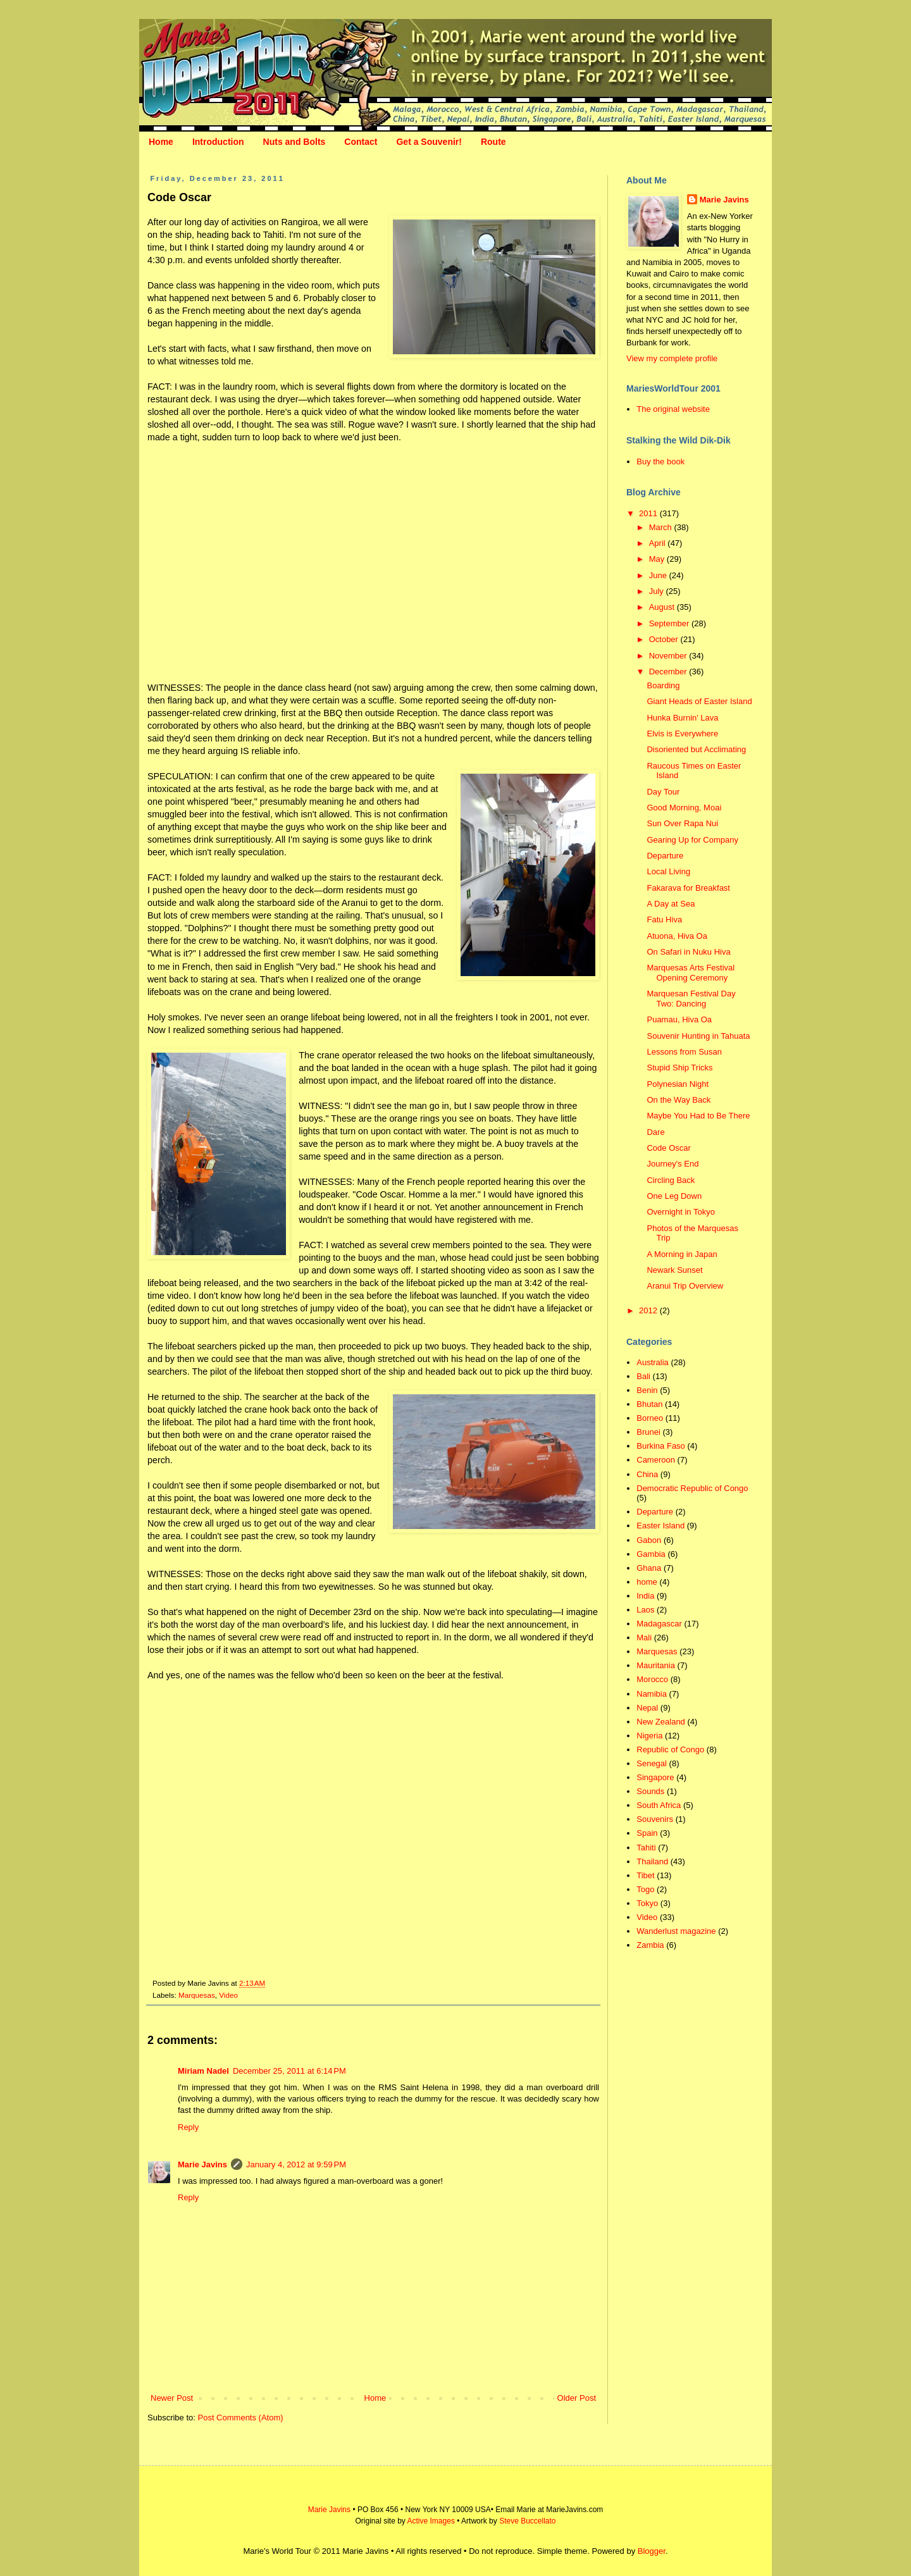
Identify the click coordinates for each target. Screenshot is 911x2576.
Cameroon (655, 1459)
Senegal (651, 1763)
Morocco (652, 1679)
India (645, 1596)
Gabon (648, 1540)
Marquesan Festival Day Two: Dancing (691, 998)
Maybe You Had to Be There (698, 1115)
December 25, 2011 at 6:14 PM (289, 2071)
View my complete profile (671, 358)
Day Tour (663, 791)
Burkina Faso (660, 1446)
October (665, 639)
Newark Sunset (674, 1270)
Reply (188, 2127)
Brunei (648, 1432)
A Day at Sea (671, 903)
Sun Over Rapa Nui (682, 823)
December (669, 671)
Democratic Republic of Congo (692, 1488)
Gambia (651, 1554)
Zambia (650, 1945)
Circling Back (671, 1180)
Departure (665, 855)
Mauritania (655, 1665)
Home (161, 142)
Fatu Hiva (664, 919)
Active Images (431, 2521)
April (658, 543)
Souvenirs (654, 1819)
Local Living (668, 871)
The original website (673, 409)
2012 (649, 1310)
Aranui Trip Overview (685, 1286)
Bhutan (649, 1404)
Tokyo (647, 1903)
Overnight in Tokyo (680, 1212)
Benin (646, 1390)
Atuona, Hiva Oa (677, 936)
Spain (646, 1833)
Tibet (645, 1875)
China (647, 1474)
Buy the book (660, 461)
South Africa (658, 1805)
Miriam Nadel (203, 2071)
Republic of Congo (670, 1749)
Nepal (647, 1707)
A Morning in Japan (682, 1254)
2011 (649, 513)
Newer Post (172, 2398)
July (657, 591)
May (658, 559)
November (669, 655)
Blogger (652, 2551)
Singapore (655, 1777)
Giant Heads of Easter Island (699, 701)
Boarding (663, 685)
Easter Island (660, 1525)
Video (228, 1995)
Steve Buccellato (527, 2521)
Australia (652, 1362)
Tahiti (645, 1847)
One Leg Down (674, 1196)
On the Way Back (678, 1100)
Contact (360, 142)
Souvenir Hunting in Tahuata (698, 1036)
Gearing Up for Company (692, 840)
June (659, 575)
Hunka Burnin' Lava (682, 717)
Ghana (648, 1568)
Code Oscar (668, 1148)
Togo (645, 1889)
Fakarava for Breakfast (688, 888)
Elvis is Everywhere (682, 733)
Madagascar (659, 1623)
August (663, 607)
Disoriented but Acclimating (696, 749)
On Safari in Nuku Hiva (688, 952)
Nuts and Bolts (294, 142)
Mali (644, 1637)
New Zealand (660, 1721)
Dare (655, 1132)
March (661, 527)
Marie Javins (202, 2164)
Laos (645, 1609)
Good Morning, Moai (684, 807)
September (670, 623)
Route (493, 142)
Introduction (218, 142)
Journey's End (672, 1163)
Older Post (576, 2398)
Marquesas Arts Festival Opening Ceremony (690, 972)
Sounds (650, 1791)
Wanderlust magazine (676, 1931)
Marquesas (196, 1995)
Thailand (652, 1861)
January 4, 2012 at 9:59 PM (296, 2164)
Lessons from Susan (684, 1051)
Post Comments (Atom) (240, 2417)
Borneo (649, 1418)
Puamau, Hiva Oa (679, 1019)
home (646, 1582)
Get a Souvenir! (428, 142)
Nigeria (649, 1735)
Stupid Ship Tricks (679, 1067)
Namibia (651, 1694)
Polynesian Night (678, 1084)
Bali (643, 1376)
